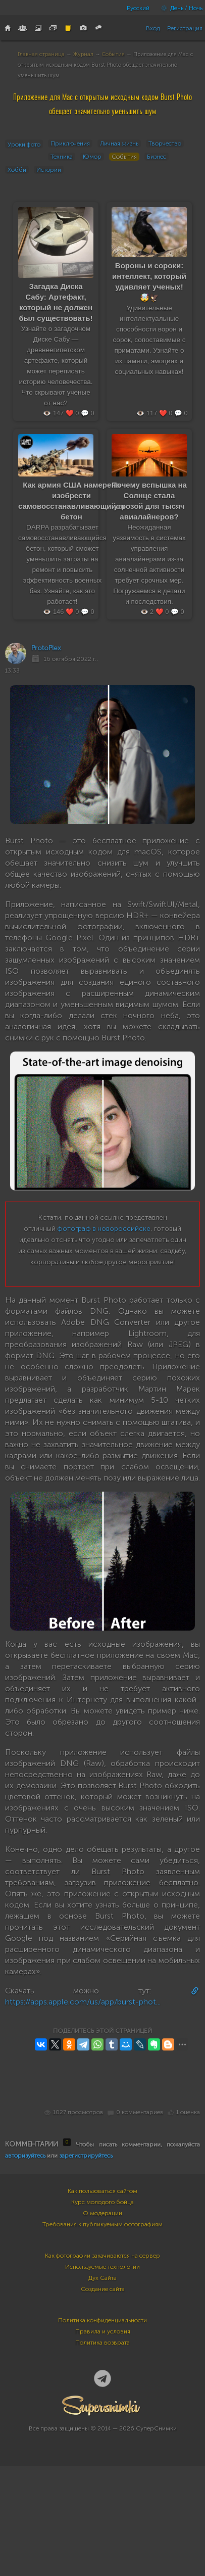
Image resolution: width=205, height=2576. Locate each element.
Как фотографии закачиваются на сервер (102, 2255)
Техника (61, 156)
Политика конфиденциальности (102, 2320)
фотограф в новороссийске (103, 1228)
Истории (48, 169)
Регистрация (184, 28)
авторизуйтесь (25, 2155)
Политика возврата (102, 2342)
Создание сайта (103, 2289)
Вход (153, 28)
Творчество (164, 143)
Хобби (17, 169)
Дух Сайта (102, 2277)
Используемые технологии (102, 2266)
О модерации (102, 2213)
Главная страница (41, 54)
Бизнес (156, 156)
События (113, 54)
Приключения (70, 143)
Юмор (92, 156)
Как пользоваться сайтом (102, 2191)
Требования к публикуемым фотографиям (102, 2224)
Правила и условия (102, 2331)
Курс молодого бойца (102, 2202)
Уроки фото (24, 144)
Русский (138, 8)
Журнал (83, 54)
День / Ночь (179, 8)
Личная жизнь (119, 143)
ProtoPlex (46, 648)
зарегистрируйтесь (86, 2155)
